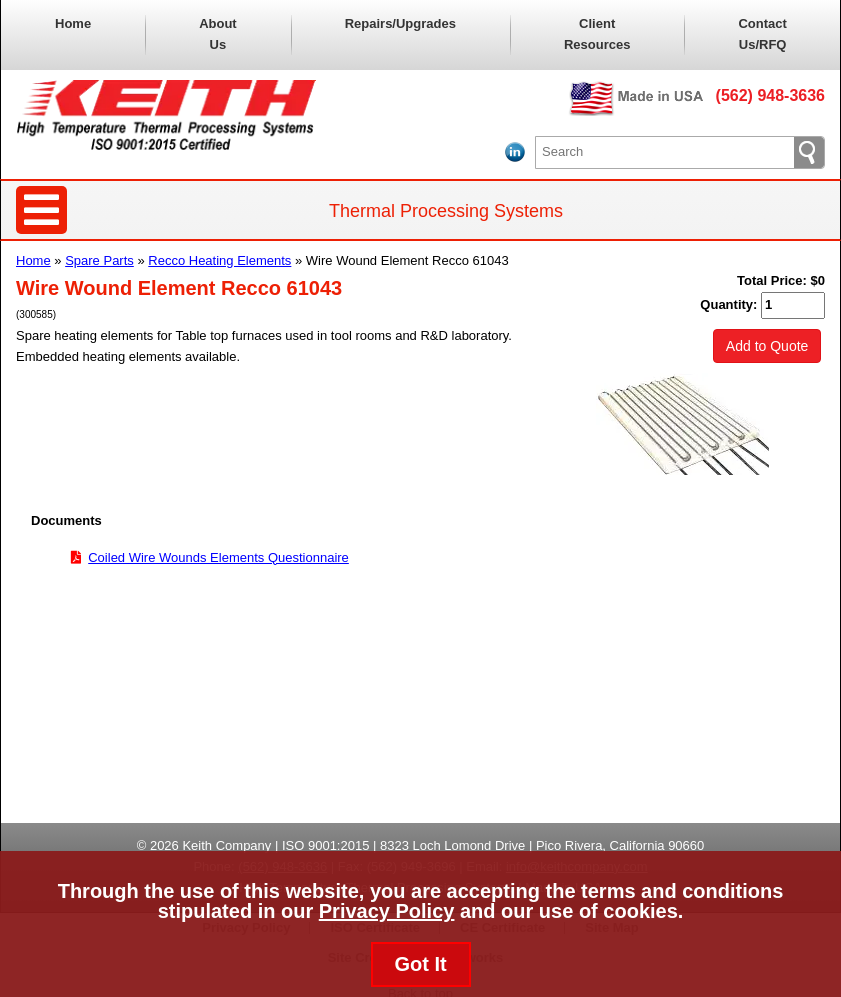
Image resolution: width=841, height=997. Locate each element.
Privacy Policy (387, 911)
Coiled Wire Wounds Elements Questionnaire (218, 557)
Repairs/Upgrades (400, 23)
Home (73, 23)
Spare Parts (99, 260)
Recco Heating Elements (219, 260)
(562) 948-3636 (770, 95)
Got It (420, 964)
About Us (218, 34)
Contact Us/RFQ (762, 34)
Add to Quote (767, 346)
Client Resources (597, 34)
